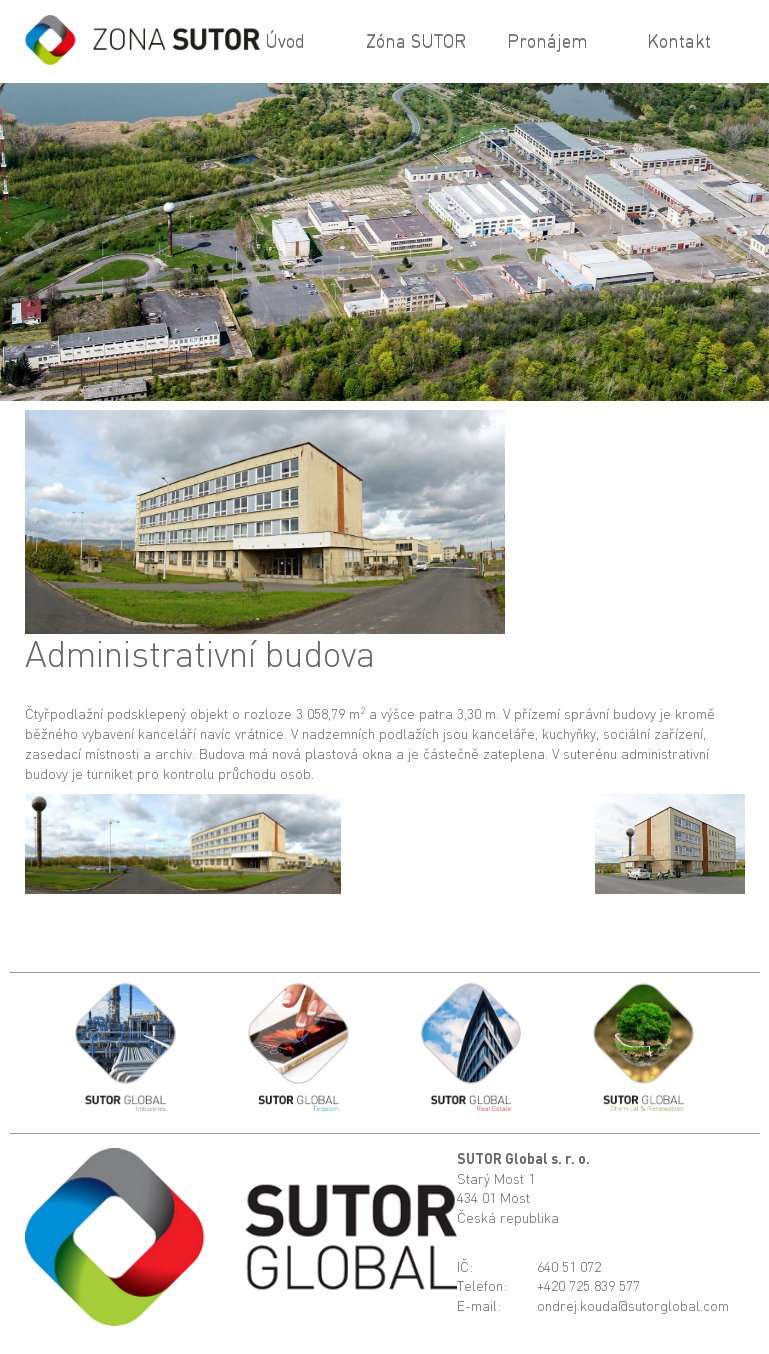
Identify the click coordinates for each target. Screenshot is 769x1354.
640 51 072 (569, 1266)
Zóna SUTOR (416, 40)
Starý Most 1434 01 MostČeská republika (508, 1198)
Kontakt (679, 40)
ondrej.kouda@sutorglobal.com (633, 1305)
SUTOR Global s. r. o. (523, 1158)
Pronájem (547, 40)
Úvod (285, 40)
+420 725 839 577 (588, 1285)
